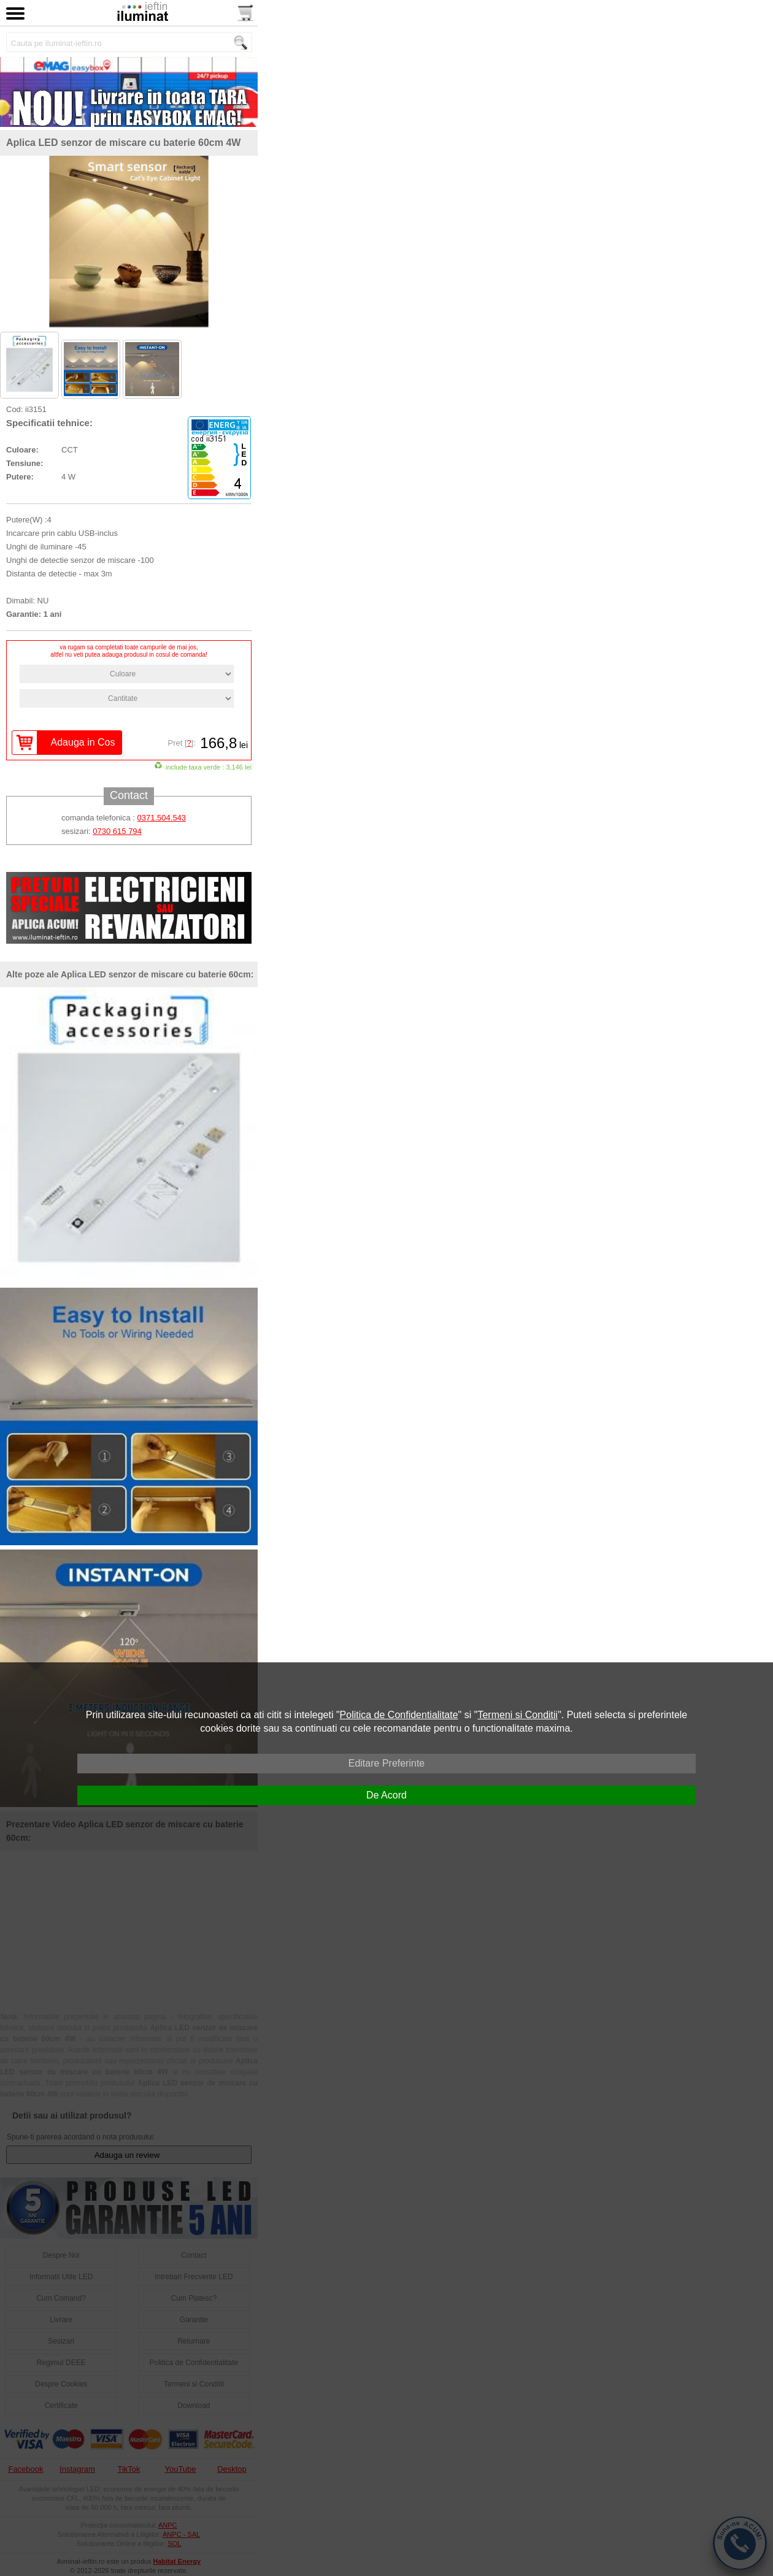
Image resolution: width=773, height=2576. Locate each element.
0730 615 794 (117, 831)
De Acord (386, 1795)
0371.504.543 (162, 818)
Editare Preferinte (386, 1763)
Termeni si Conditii (517, 1715)
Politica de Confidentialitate (399, 1715)
